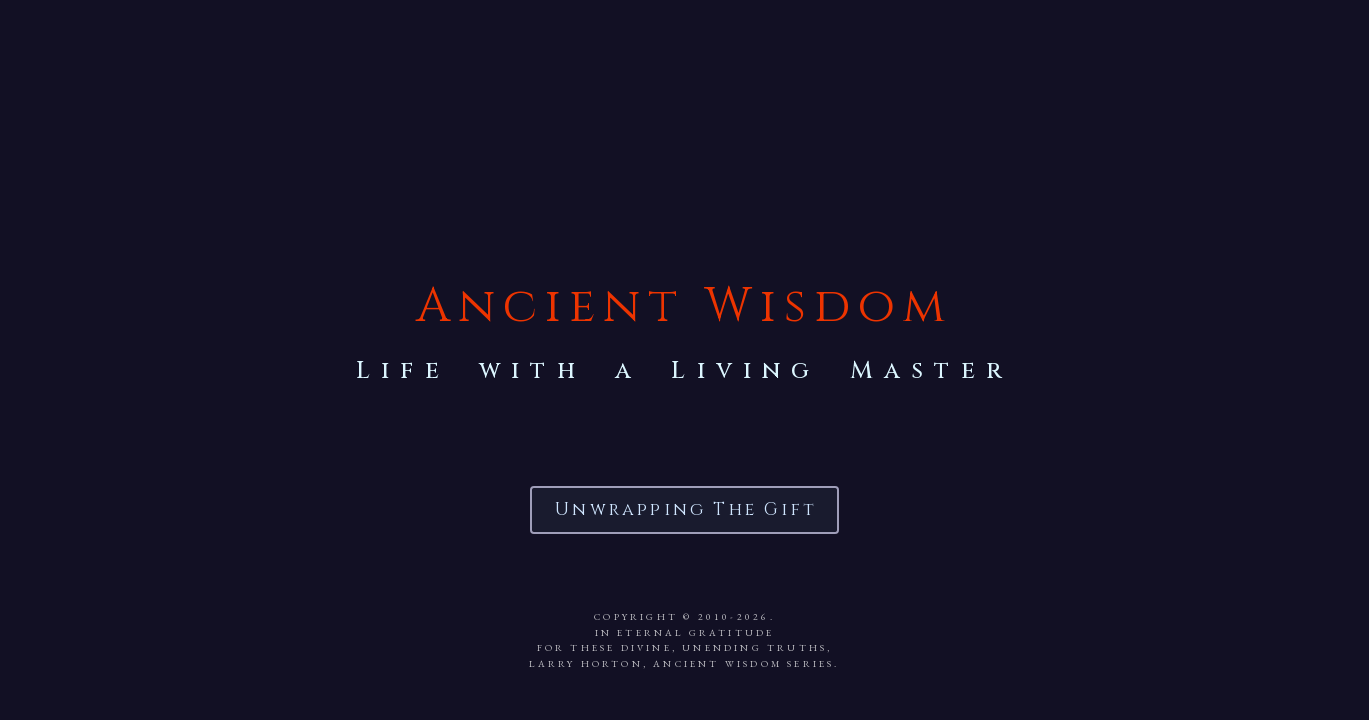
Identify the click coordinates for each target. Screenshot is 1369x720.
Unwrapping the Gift (686, 509)
